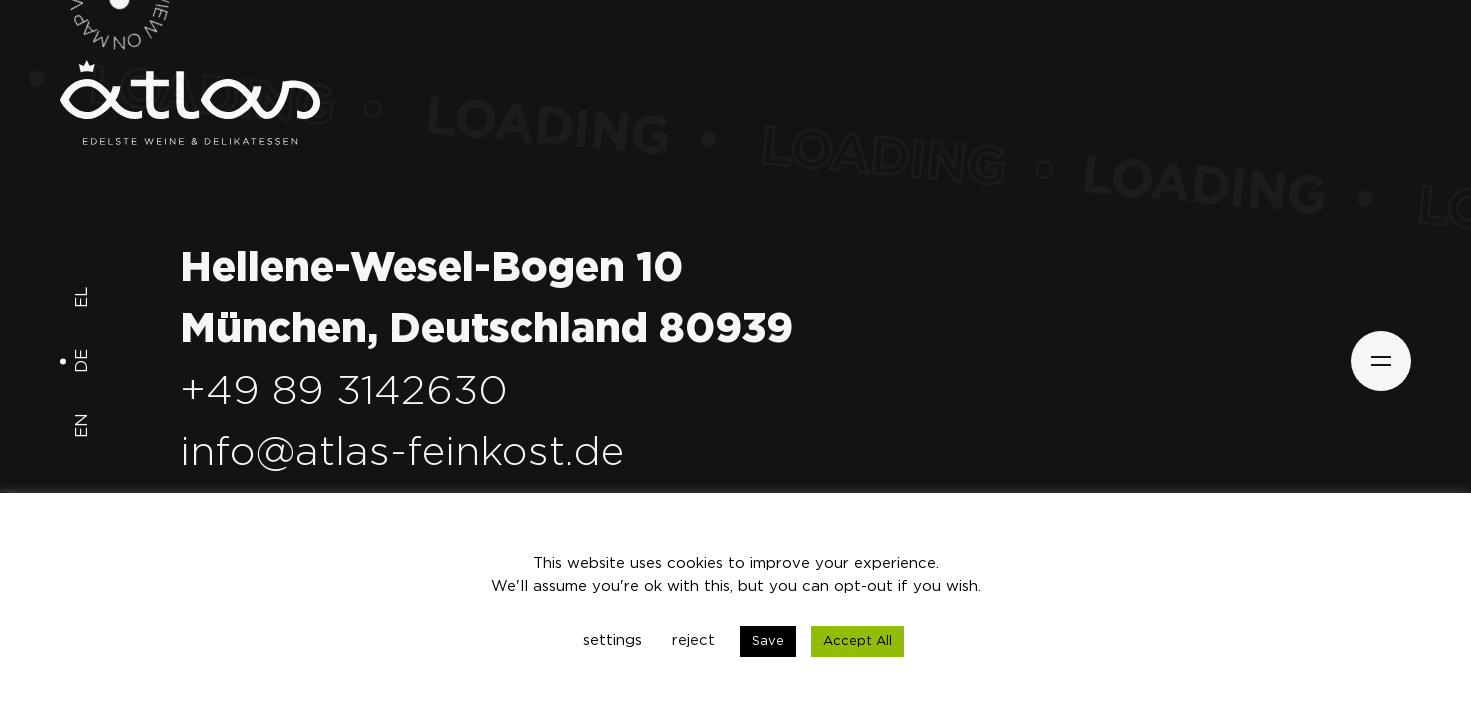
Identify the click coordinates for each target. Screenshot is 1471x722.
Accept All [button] (857, 641)
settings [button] (612, 640)
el (82, 297)
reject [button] (693, 640)
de (82, 362)
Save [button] (768, 641)
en (82, 426)
